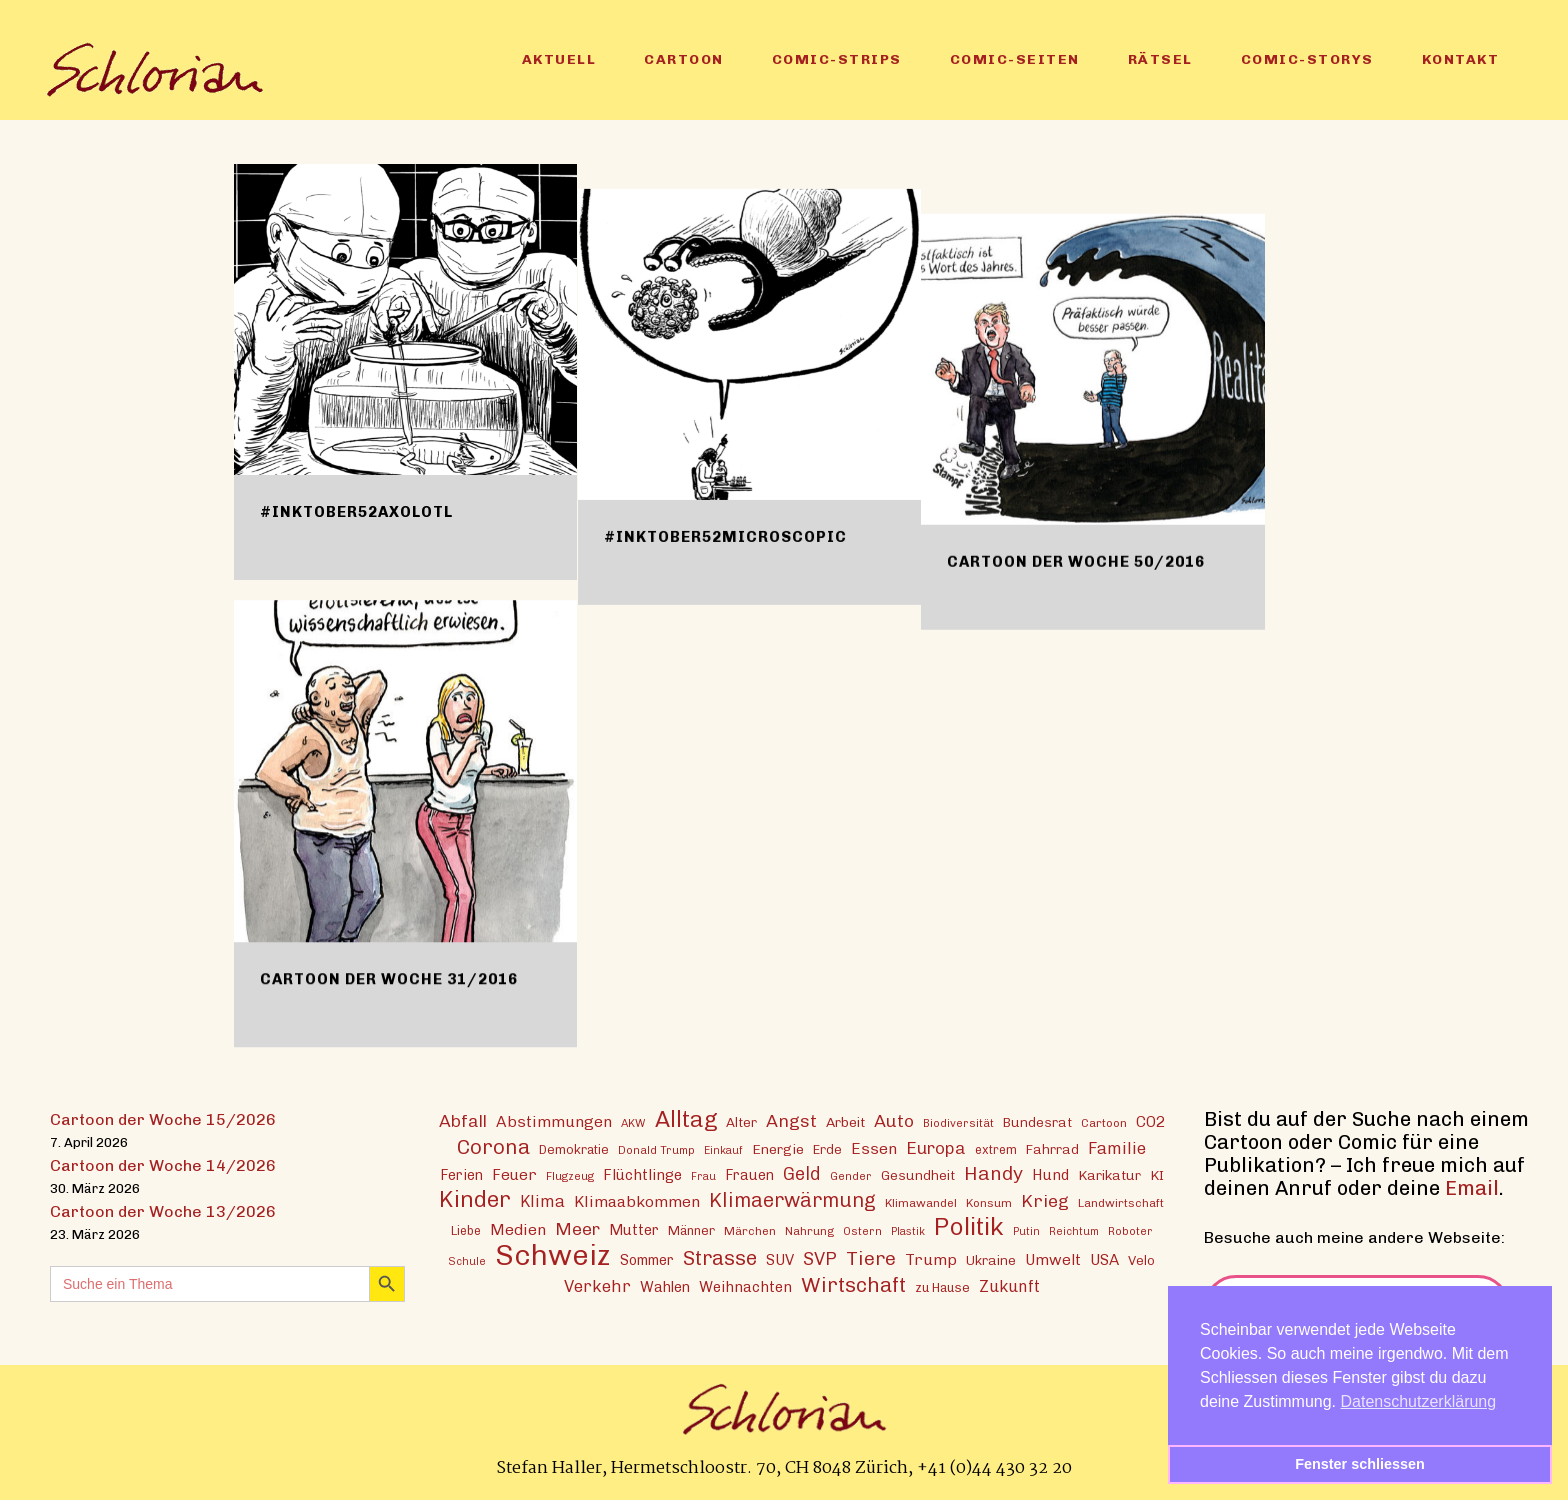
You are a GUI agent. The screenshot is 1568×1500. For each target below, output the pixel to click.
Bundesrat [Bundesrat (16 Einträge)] (1037, 1121)
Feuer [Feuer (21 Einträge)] (514, 1174)
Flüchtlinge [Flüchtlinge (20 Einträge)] (642, 1174)
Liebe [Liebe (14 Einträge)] (466, 1229)
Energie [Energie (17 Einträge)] (778, 1148)
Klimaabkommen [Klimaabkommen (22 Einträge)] (637, 1200)
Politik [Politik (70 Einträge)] (969, 1225)
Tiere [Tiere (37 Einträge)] (871, 1257)
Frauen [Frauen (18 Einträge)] (749, 1174)
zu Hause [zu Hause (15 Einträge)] (942, 1286)
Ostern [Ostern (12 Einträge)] (862, 1230)
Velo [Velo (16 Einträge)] (1141, 1259)
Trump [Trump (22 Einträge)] (931, 1258)
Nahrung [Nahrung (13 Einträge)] (809, 1230)
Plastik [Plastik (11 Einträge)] (908, 1230)
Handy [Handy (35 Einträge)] (993, 1172)
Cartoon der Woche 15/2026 (163, 1118)
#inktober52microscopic (748, 512)
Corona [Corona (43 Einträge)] (493, 1145)
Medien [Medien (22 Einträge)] (518, 1228)
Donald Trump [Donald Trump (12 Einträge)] (656, 1149)
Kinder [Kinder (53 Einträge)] (475, 1198)
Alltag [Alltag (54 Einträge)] (686, 1118)
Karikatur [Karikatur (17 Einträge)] (1109, 1174)
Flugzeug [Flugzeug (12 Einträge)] (570, 1175)
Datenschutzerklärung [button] (1419, 1401)
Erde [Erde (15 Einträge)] (827, 1148)
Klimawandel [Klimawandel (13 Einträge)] (921, 1202)
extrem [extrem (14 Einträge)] (996, 1148)
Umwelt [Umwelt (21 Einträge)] (1053, 1259)
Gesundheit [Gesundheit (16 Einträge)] (918, 1174)
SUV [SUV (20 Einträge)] (780, 1259)
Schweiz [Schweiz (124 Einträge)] (553, 1253)
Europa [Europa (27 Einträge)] (936, 1147)
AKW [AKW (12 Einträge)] (633, 1122)
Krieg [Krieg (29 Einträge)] (1045, 1199)
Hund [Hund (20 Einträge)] (1050, 1174)
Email (1472, 1187)
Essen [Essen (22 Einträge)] (874, 1147)
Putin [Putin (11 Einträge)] (1026, 1230)
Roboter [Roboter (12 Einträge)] (1130, 1230)
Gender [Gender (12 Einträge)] (851, 1175)
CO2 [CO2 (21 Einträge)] (1150, 1121)
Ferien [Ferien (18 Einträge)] (461, 1174)
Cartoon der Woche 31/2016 (389, 979)
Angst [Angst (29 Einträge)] (791, 1119)
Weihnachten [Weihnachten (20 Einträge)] (745, 1286)
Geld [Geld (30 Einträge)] (802, 1173)
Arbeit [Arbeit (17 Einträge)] (845, 1121)
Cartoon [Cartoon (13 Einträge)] (1104, 1122)
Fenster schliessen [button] (1360, 1464)
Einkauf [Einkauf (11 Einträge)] (723, 1149)
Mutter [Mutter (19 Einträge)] (634, 1229)
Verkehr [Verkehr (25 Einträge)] (597, 1285)
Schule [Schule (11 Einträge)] (467, 1260)
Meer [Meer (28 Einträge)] (577, 1227)
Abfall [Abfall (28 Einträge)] (463, 1119)
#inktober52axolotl (356, 512)
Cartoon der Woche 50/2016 (1122, 512)
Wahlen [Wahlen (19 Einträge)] (665, 1286)
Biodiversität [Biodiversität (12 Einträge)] (958, 1122)
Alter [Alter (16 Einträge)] (741, 1121)
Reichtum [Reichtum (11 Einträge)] (1074, 1230)
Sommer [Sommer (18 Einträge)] (647, 1259)
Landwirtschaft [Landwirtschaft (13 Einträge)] (1121, 1202)
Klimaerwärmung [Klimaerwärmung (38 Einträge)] (792, 1199)
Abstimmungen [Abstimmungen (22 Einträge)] (554, 1120)
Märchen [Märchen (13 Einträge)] (750, 1230)
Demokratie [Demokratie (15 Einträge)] (574, 1148)
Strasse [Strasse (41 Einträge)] (720, 1257)
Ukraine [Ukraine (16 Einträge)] (991, 1259)
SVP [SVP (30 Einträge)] (820, 1258)
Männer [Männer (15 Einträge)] (691, 1229)
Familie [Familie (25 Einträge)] (1117, 1147)
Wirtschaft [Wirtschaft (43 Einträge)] (853, 1283)
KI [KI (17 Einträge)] (1157, 1174)
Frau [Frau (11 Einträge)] (703, 1175)
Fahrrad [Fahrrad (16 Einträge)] (1052, 1148)
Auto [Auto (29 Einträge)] (894, 1119)
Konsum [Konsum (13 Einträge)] (989, 1202)
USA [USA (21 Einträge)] (1104, 1259)
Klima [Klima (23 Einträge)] (542, 1200)
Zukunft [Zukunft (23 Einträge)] (1009, 1285)
